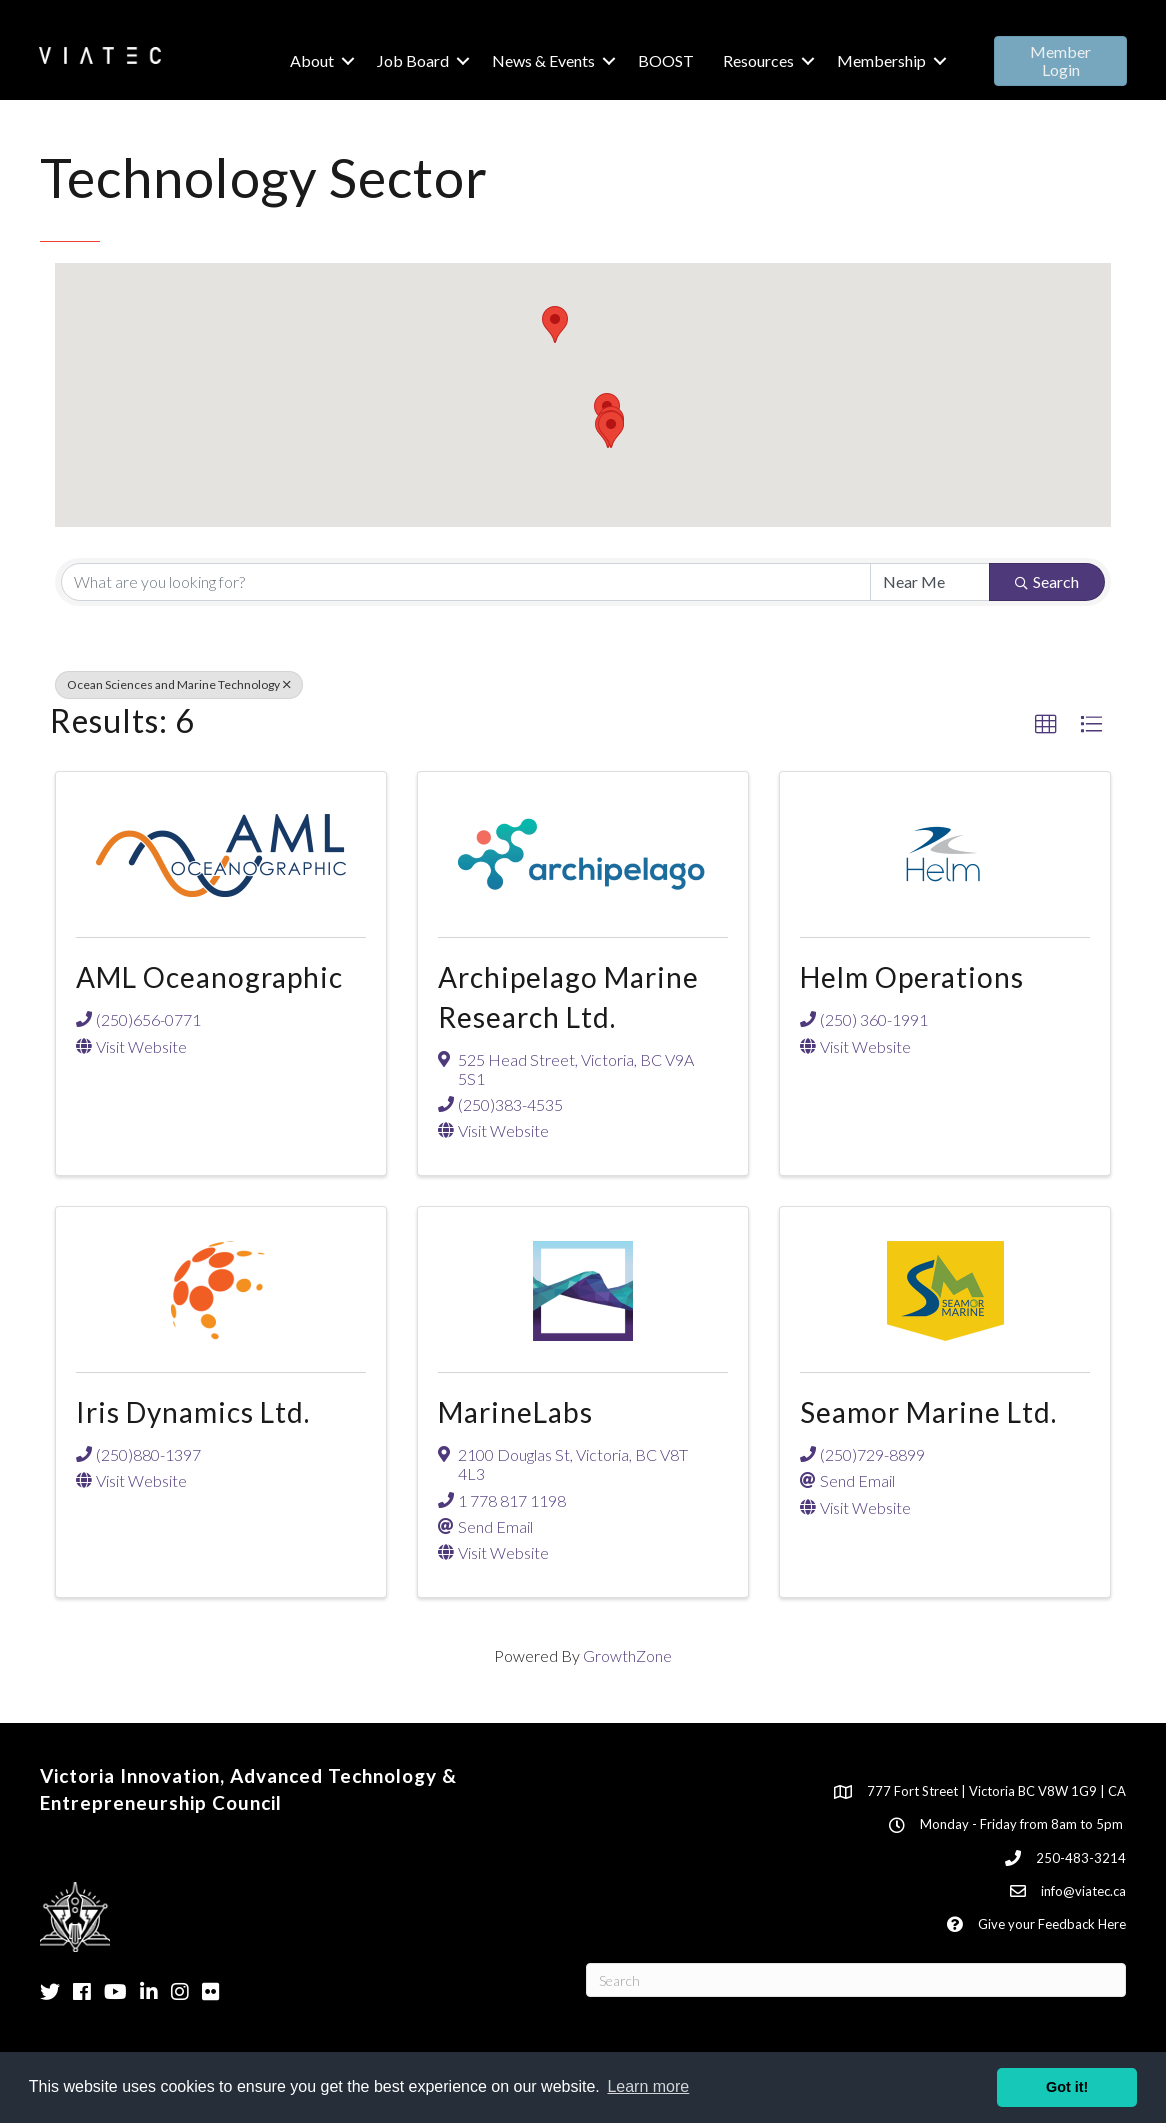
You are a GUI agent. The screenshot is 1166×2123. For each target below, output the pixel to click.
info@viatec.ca (1083, 1891)
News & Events (542, 60)
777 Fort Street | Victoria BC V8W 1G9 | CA (996, 1791)
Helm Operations (912, 977)
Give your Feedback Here (1052, 1924)
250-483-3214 (1081, 1858)
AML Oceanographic (209, 977)
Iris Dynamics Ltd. (193, 1412)
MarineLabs (515, 1412)
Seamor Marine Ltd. (928, 1412)
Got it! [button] (1067, 2087)
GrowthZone (627, 1655)
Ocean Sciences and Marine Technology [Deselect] (179, 684)
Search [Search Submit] (1047, 581)
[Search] (856, 1980)
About (311, 60)
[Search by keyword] (466, 582)
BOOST (665, 60)
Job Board (412, 60)
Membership (880, 60)
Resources (757, 60)
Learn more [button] (648, 2086)
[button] (1059, 61)
